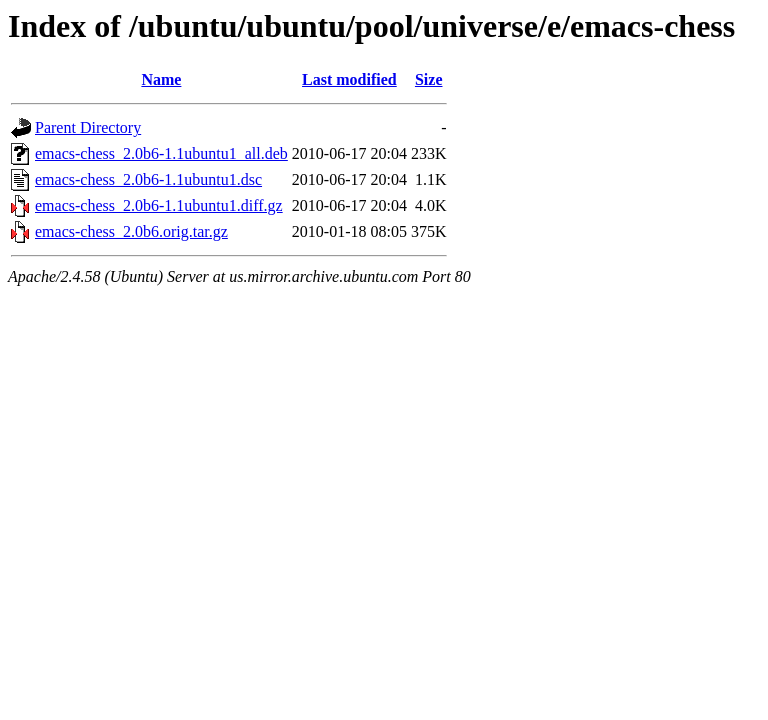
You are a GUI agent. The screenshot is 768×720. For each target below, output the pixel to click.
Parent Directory (88, 127)
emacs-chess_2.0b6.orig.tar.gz (131, 231)
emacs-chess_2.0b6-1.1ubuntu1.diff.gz (159, 205)
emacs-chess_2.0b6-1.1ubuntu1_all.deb (161, 153)
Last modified (349, 79)
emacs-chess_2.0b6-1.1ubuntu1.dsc (148, 179)
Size (429, 79)
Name (161, 79)
